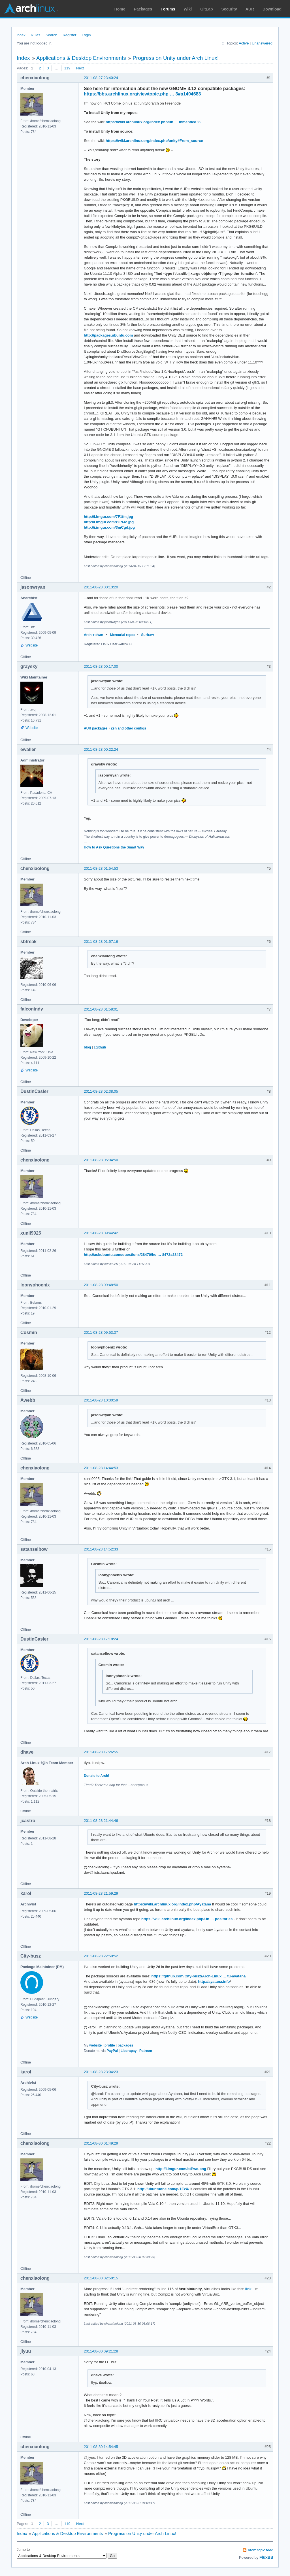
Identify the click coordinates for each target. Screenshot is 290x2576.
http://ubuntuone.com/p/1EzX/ (163, 2189)
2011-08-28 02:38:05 (101, 1091)
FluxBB (266, 2557)
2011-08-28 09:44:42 (101, 1233)
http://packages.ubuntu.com (108, 335)
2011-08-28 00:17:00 (101, 666)
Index (20, 35)
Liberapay (129, 2051)
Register (69, 35)
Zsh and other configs (128, 728)
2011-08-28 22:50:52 (101, 1956)
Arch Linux (31, 8)
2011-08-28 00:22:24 (101, 749)
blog (87, 1047)
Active (244, 43)
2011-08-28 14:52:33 (101, 1549)
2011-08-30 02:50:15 (101, 2278)
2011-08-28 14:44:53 (101, 1468)
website (95, 2045)
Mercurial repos (122, 635)
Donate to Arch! (96, 1776)
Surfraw (147, 635)
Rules (35, 35)
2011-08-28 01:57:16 (101, 941)
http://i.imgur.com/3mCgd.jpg (109, 527)
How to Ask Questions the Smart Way (114, 847)
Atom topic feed (260, 2550)
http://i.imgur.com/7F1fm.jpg (108, 516)
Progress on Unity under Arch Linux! (176, 58)
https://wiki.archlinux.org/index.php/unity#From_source (154, 141)
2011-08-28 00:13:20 (101, 587)
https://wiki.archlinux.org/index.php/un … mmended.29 (153, 122)
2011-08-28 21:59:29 (101, 1893)
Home (119, 9)
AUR (250, 9)
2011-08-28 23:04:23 (101, 2072)
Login (86, 35)
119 (67, 68)
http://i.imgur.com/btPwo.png (180, 2169)
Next (80, 68)
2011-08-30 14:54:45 (101, 2447)
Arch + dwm (93, 635)
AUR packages (96, 728)
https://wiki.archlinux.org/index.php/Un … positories (187, 1919)
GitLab (206, 9)
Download (272, 9)
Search (51, 35)
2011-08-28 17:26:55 (101, 1752)
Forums (168, 9)
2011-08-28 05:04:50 (101, 1160)
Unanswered (262, 43)
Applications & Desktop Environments (81, 58)
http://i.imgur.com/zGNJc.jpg (109, 522)
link (248, 2289)
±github (100, 1047)
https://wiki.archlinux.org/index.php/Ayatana (172, 1904)
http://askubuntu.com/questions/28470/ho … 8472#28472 (133, 1254)
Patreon (145, 2051)
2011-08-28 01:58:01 (101, 1009)
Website (31, 645)
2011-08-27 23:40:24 (101, 78)
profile (110, 2045)
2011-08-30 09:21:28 (101, 2351)
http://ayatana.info (214, 1981)
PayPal (112, 2051)
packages (125, 2045)
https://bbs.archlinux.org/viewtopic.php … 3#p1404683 (142, 94)
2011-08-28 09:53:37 (101, 1332)
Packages (143, 9)
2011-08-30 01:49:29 (101, 2143)
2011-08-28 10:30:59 (101, 1400)
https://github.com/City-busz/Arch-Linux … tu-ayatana (198, 1976)
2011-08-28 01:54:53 (101, 868)
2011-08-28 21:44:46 (101, 1820)
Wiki (188, 9)
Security (229, 9)
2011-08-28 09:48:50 (101, 1285)
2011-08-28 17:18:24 (101, 1639)
